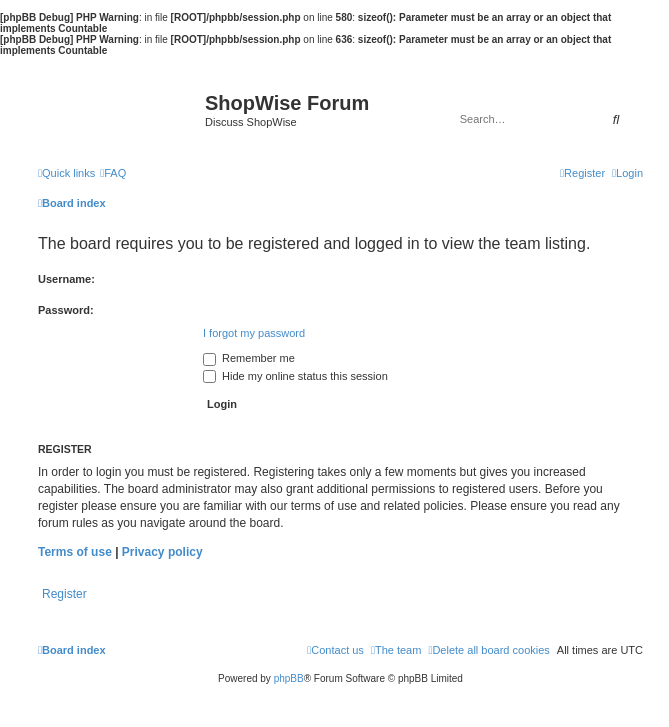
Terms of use (75, 552)
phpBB (289, 678)
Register (64, 594)
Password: (66, 310)
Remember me (249, 358)
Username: (66, 279)
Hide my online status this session (295, 376)
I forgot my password (254, 333)
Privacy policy (162, 552)
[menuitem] (113, 173)
